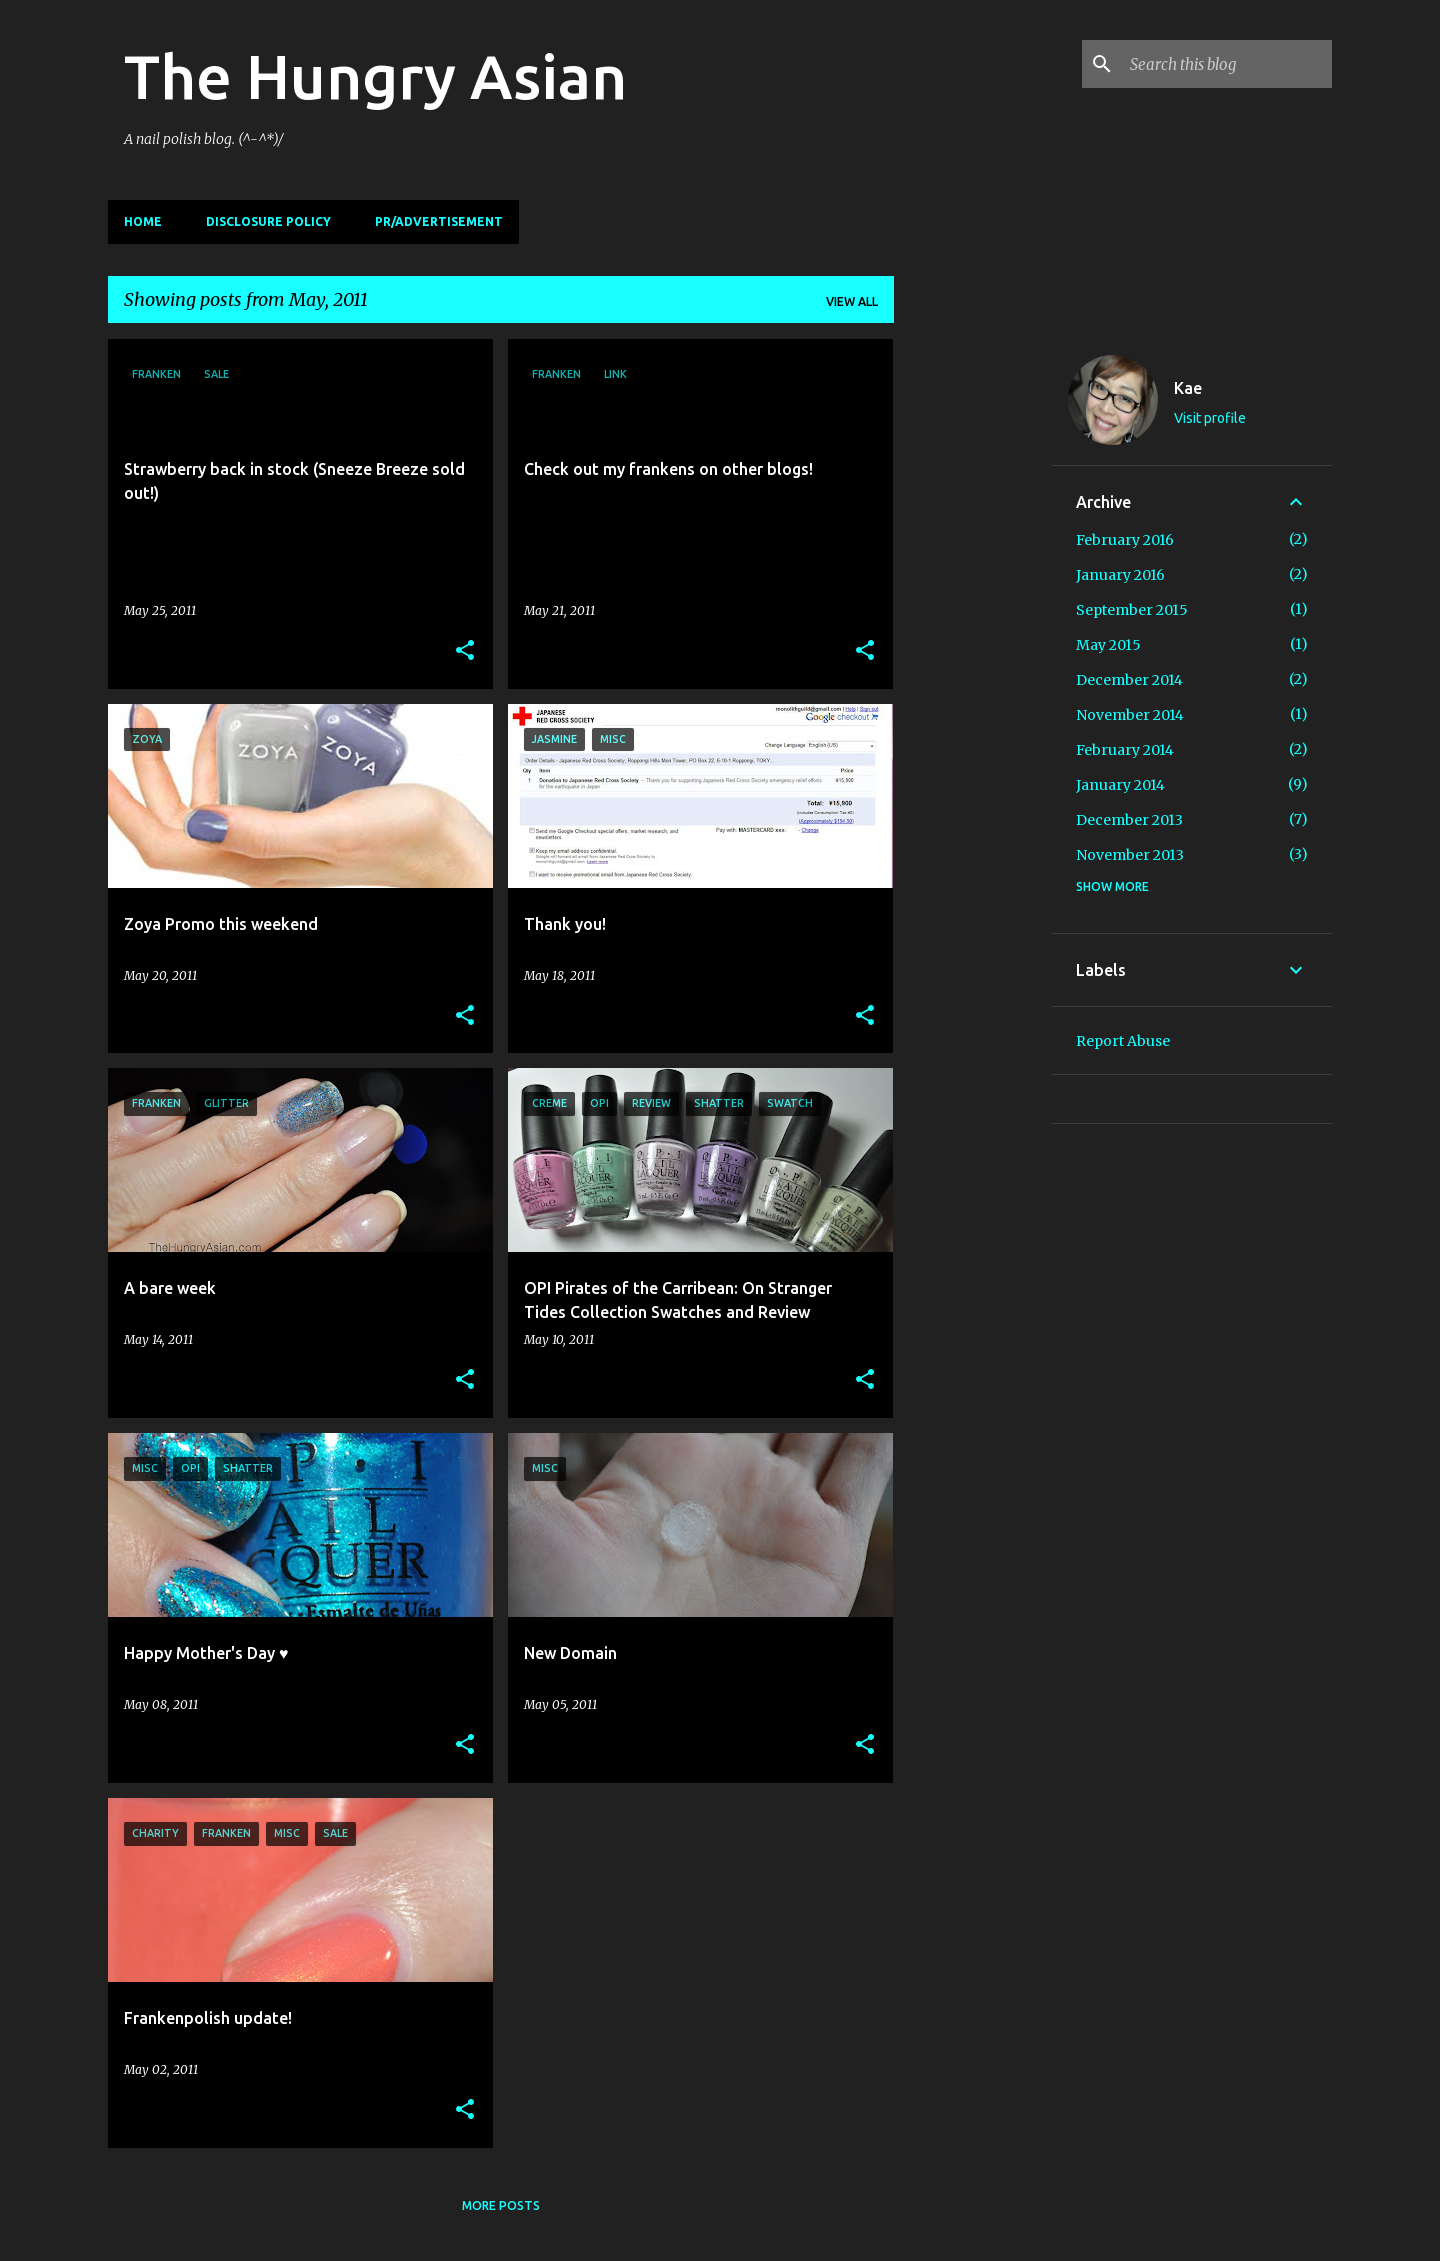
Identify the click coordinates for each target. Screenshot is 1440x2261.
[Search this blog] (1227, 64)
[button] (465, 651)
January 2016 (1120, 575)
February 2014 (1125, 750)
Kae (1188, 388)
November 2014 (1130, 715)
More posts (501, 2205)
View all (852, 301)
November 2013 (1130, 855)
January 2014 (1120, 785)
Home (143, 221)
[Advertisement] (973, 639)
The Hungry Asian (375, 76)
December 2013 (1129, 820)
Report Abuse (1123, 1041)
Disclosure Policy (268, 221)
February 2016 (1125, 540)
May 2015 (1108, 645)
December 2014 (1129, 680)
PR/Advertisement (439, 221)
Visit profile (1210, 418)
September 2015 (1132, 610)
